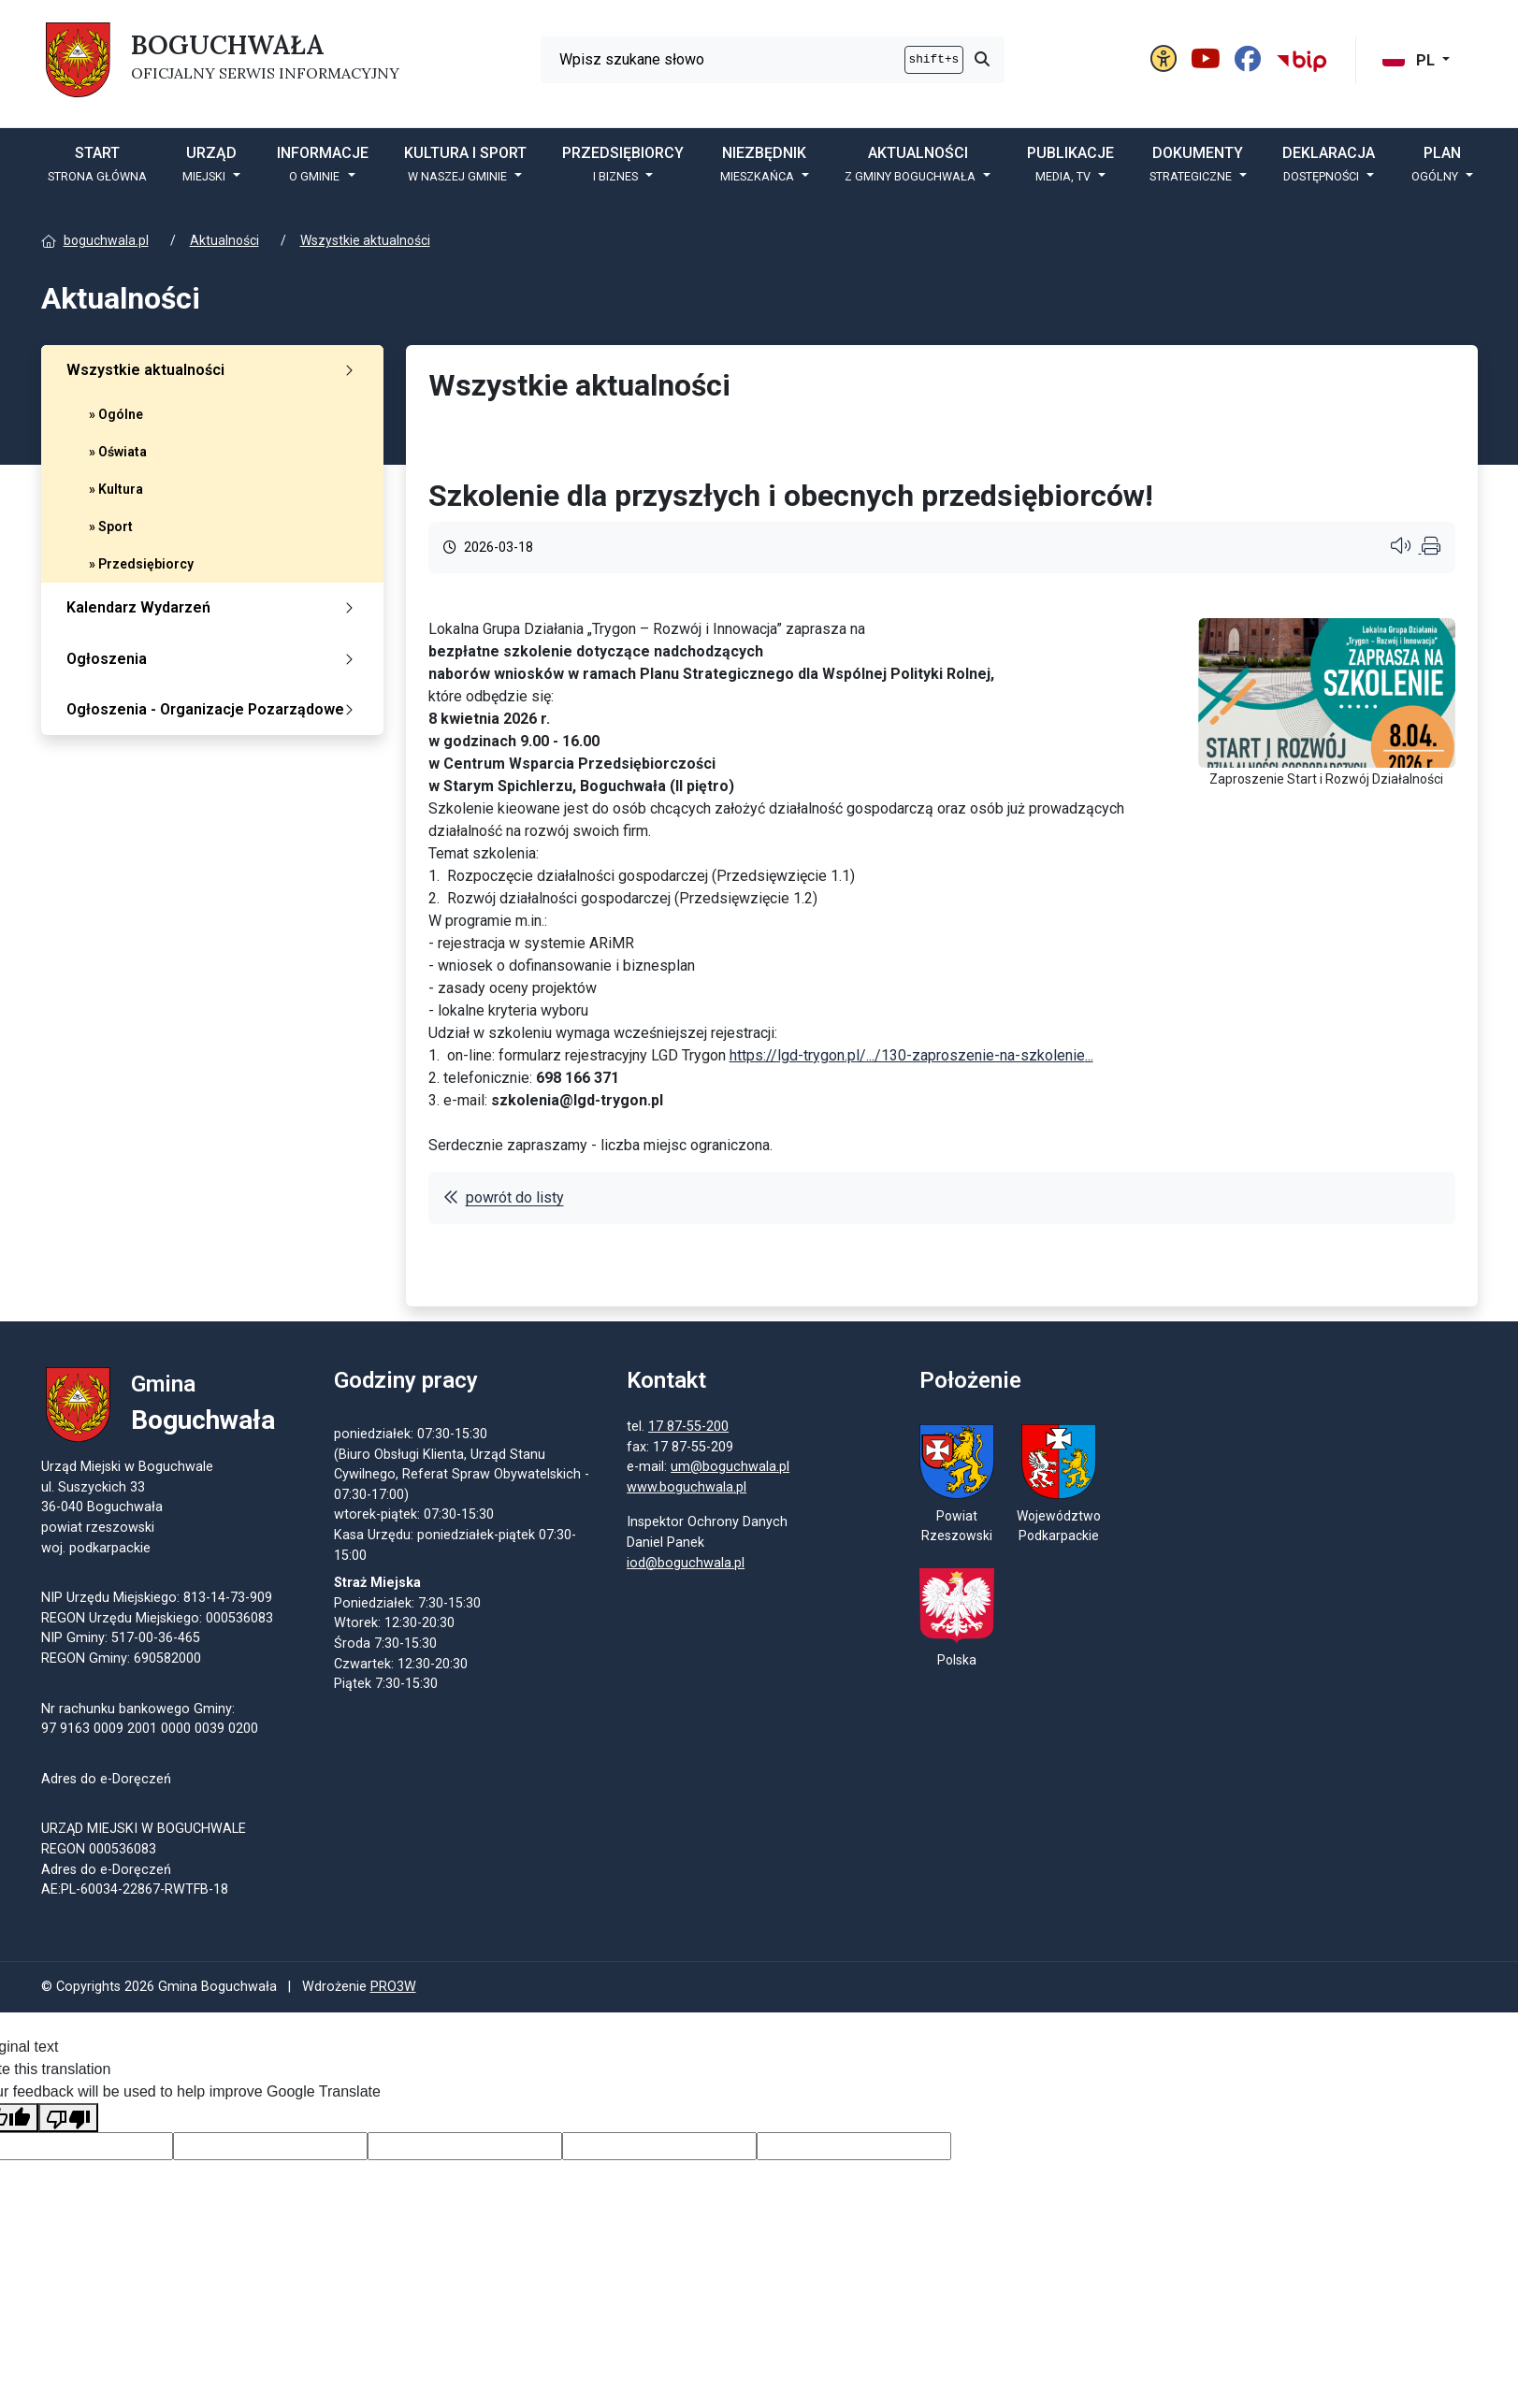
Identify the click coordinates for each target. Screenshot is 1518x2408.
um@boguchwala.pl (874, 1473)
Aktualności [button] (912, 164)
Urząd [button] (209, 164)
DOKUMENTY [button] (1196, 164)
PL (1410, 60)
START (97, 163)
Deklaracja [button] (1328, 164)
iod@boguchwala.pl (830, 1569)
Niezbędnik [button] (763, 164)
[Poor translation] (68, 2129)
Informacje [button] (323, 164)
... (911, 1055)
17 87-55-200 (832, 1432)
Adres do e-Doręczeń (106, 1875)
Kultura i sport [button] (465, 164)
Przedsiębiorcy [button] (623, 164)
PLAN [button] (1436, 164)
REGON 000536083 (98, 1855)
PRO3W (393, 1999)
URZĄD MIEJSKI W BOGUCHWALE (143, 1835)
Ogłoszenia (213, 659)
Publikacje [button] (1070, 164)
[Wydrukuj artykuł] (1431, 548)
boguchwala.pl (106, 240)
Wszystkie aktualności (365, 240)
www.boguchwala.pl (830, 1493)
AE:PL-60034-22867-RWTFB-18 (134, 1896)
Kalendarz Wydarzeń (213, 607)
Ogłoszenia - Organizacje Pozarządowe (213, 709)
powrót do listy (503, 1197)
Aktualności (224, 240)
